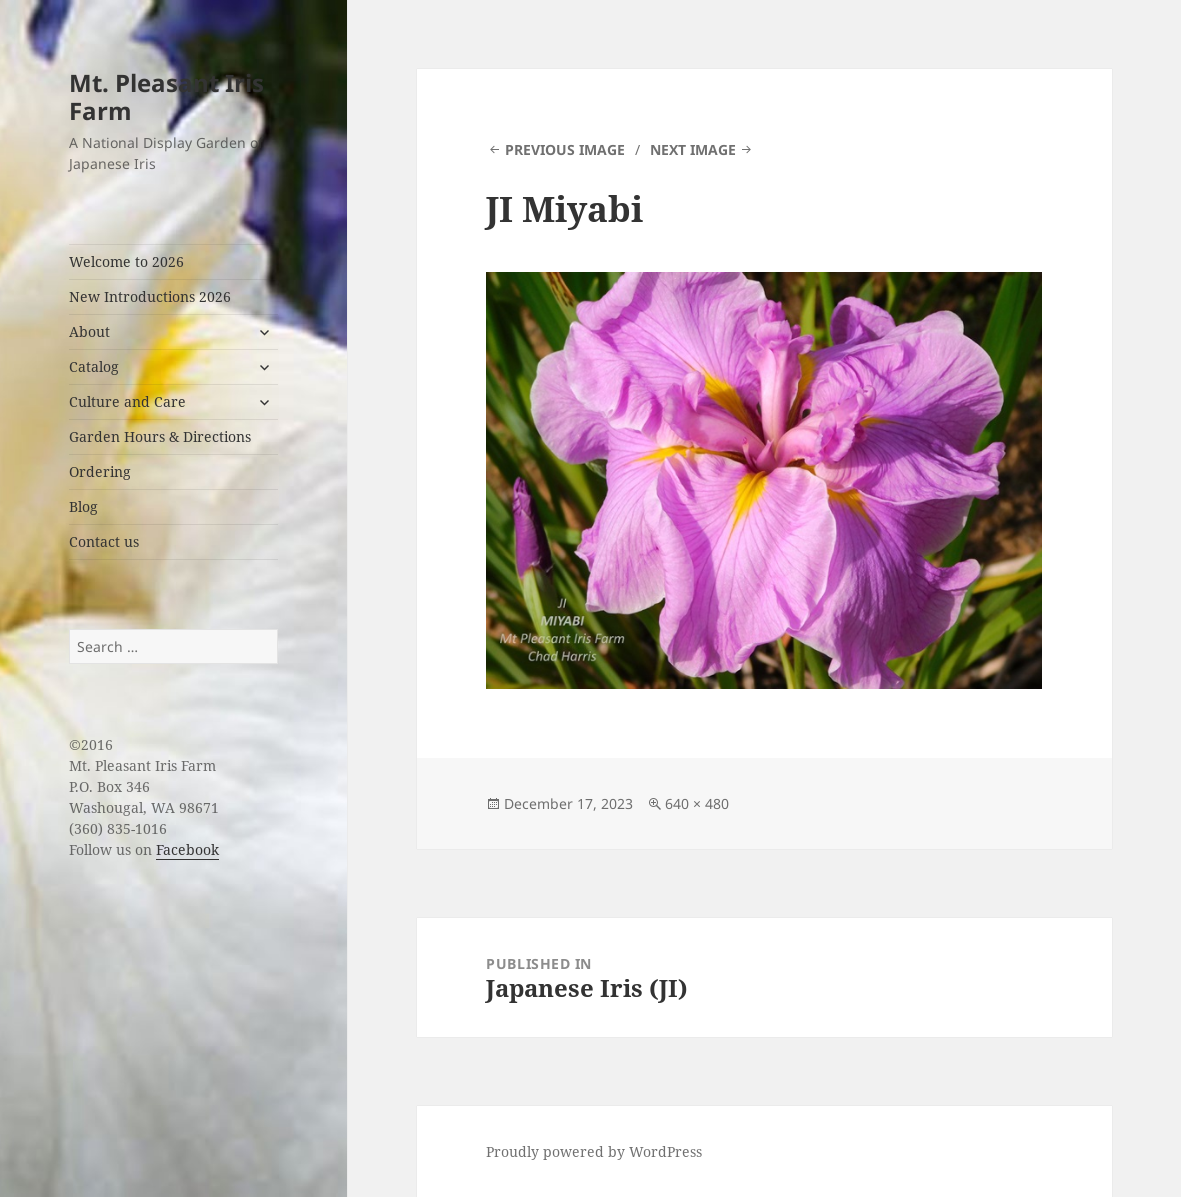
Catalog (94, 366)
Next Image (693, 149)
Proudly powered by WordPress (594, 1151)
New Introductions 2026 (150, 296)
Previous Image (565, 149)
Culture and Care (127, 401)
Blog (83, 506)
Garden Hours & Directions (160, 436)
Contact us (104, 541)
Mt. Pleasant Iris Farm (166, 96)
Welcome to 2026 (126, 261)
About (89, 331)
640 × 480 (697, 803)
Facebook (187, 849)
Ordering (100, 471)
